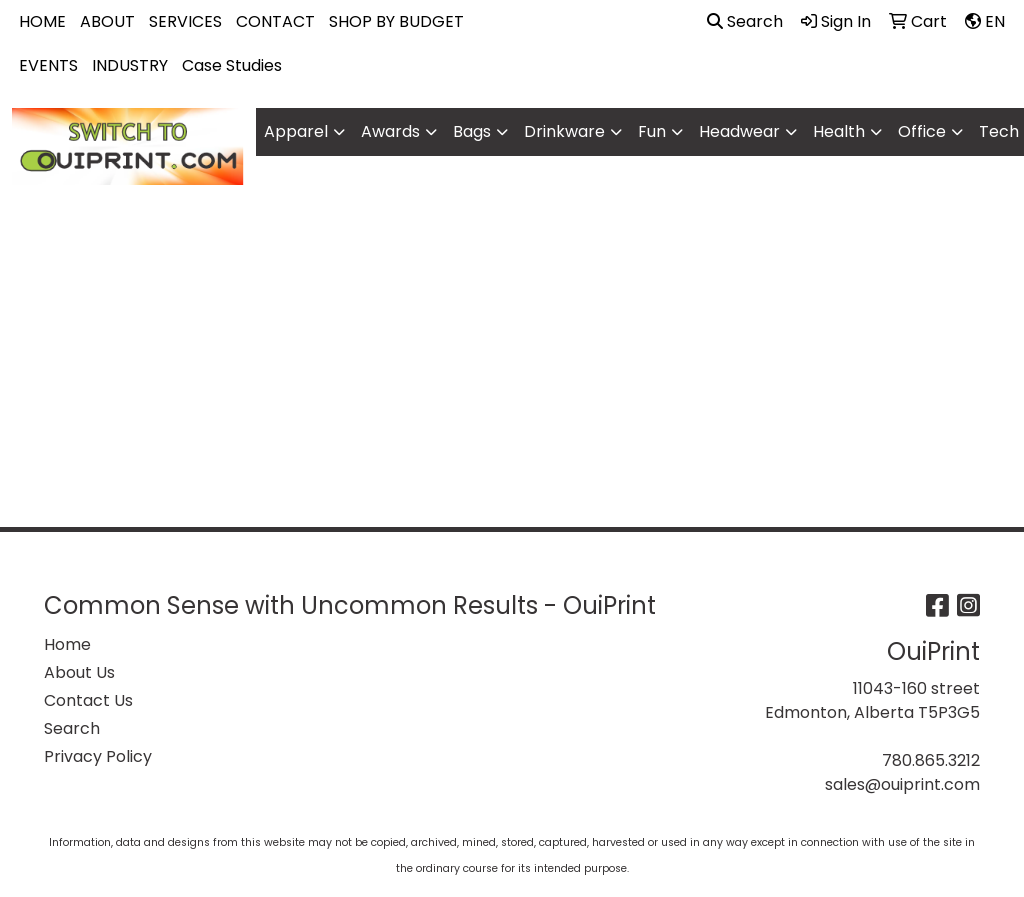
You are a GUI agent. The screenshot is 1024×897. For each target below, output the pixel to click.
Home (67, 644)
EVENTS (48, 65)
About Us (79, 672)
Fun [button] (652, 131)
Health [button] (839, 131)
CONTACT (275, 21)
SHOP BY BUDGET (396, 21)
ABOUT (107, 21)
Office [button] (922, 131)
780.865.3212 (931, 760)
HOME (42, 21)
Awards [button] (390, 131)
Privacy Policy (98, 756)
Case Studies (232, 65)
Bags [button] (472, 131)
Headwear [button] (739, 131)
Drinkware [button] (564, 131)
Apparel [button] (296, 131)
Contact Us (88, 700)
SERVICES (185, 21)
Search (745, 21)
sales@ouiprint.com (902, 784)
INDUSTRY (130, 65)
